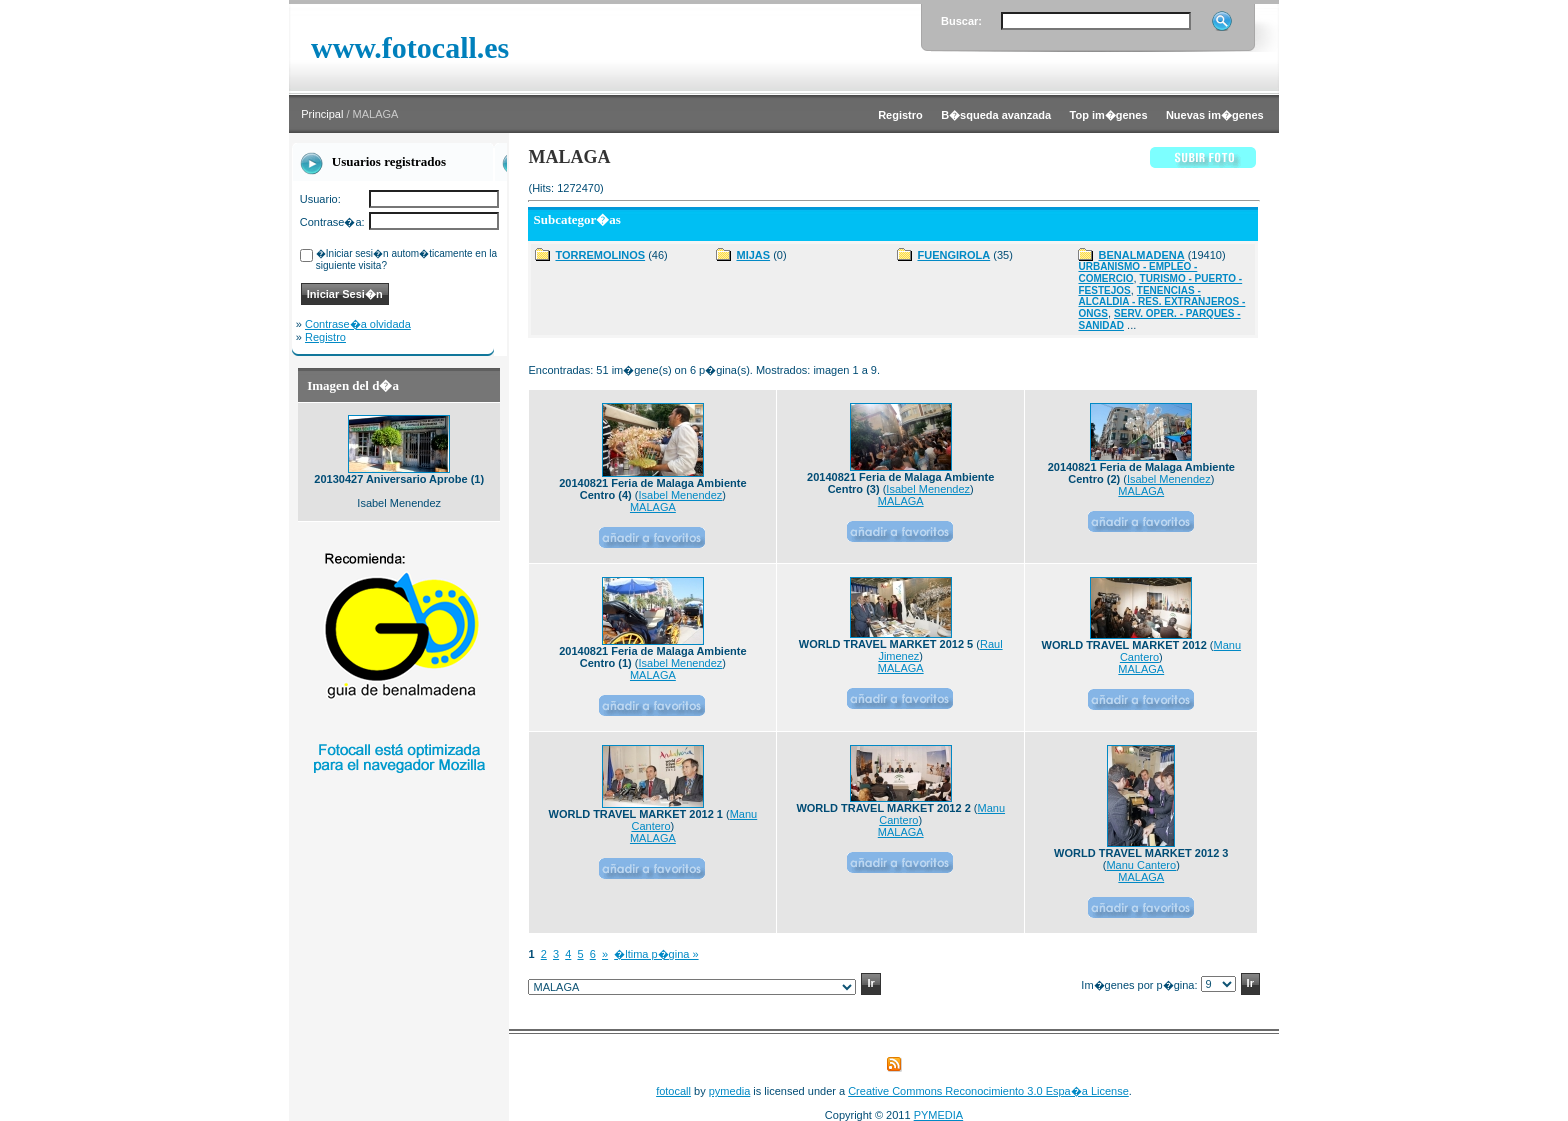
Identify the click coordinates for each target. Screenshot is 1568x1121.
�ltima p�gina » (656, 954)
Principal (322, 114)
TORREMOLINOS (600, 255)
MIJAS (753, 255)
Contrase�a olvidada (358, 324)
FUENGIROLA (953, 255)
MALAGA (653, 507)
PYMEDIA (939, 1115)
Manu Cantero (1141, 865)
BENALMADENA (1141, 255)
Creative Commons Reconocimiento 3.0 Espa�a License (988, 1091)
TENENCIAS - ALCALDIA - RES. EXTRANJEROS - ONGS (1161, 302)
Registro (325, 337)
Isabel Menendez (681, 495)
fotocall (673, 1091)
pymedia (730, 1091)
